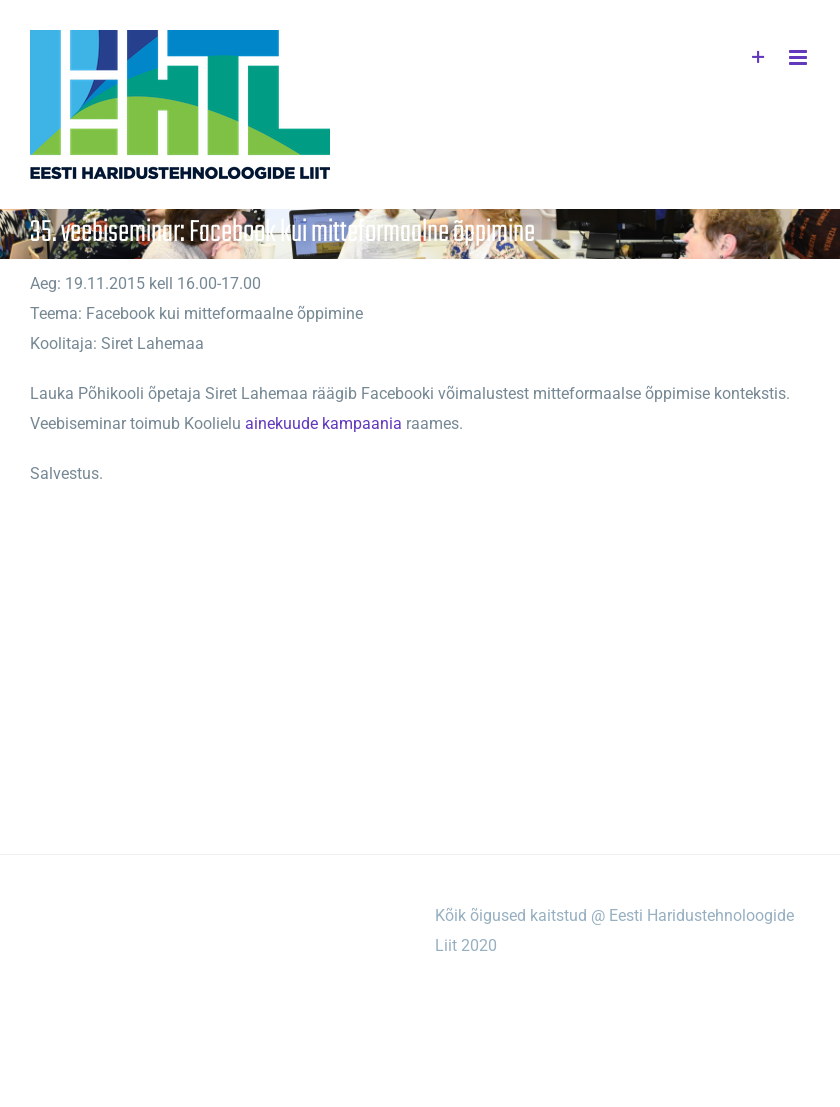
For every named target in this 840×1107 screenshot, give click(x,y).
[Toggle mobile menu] (799, 57)
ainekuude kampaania (323, 423)
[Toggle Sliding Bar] (758, 57)
